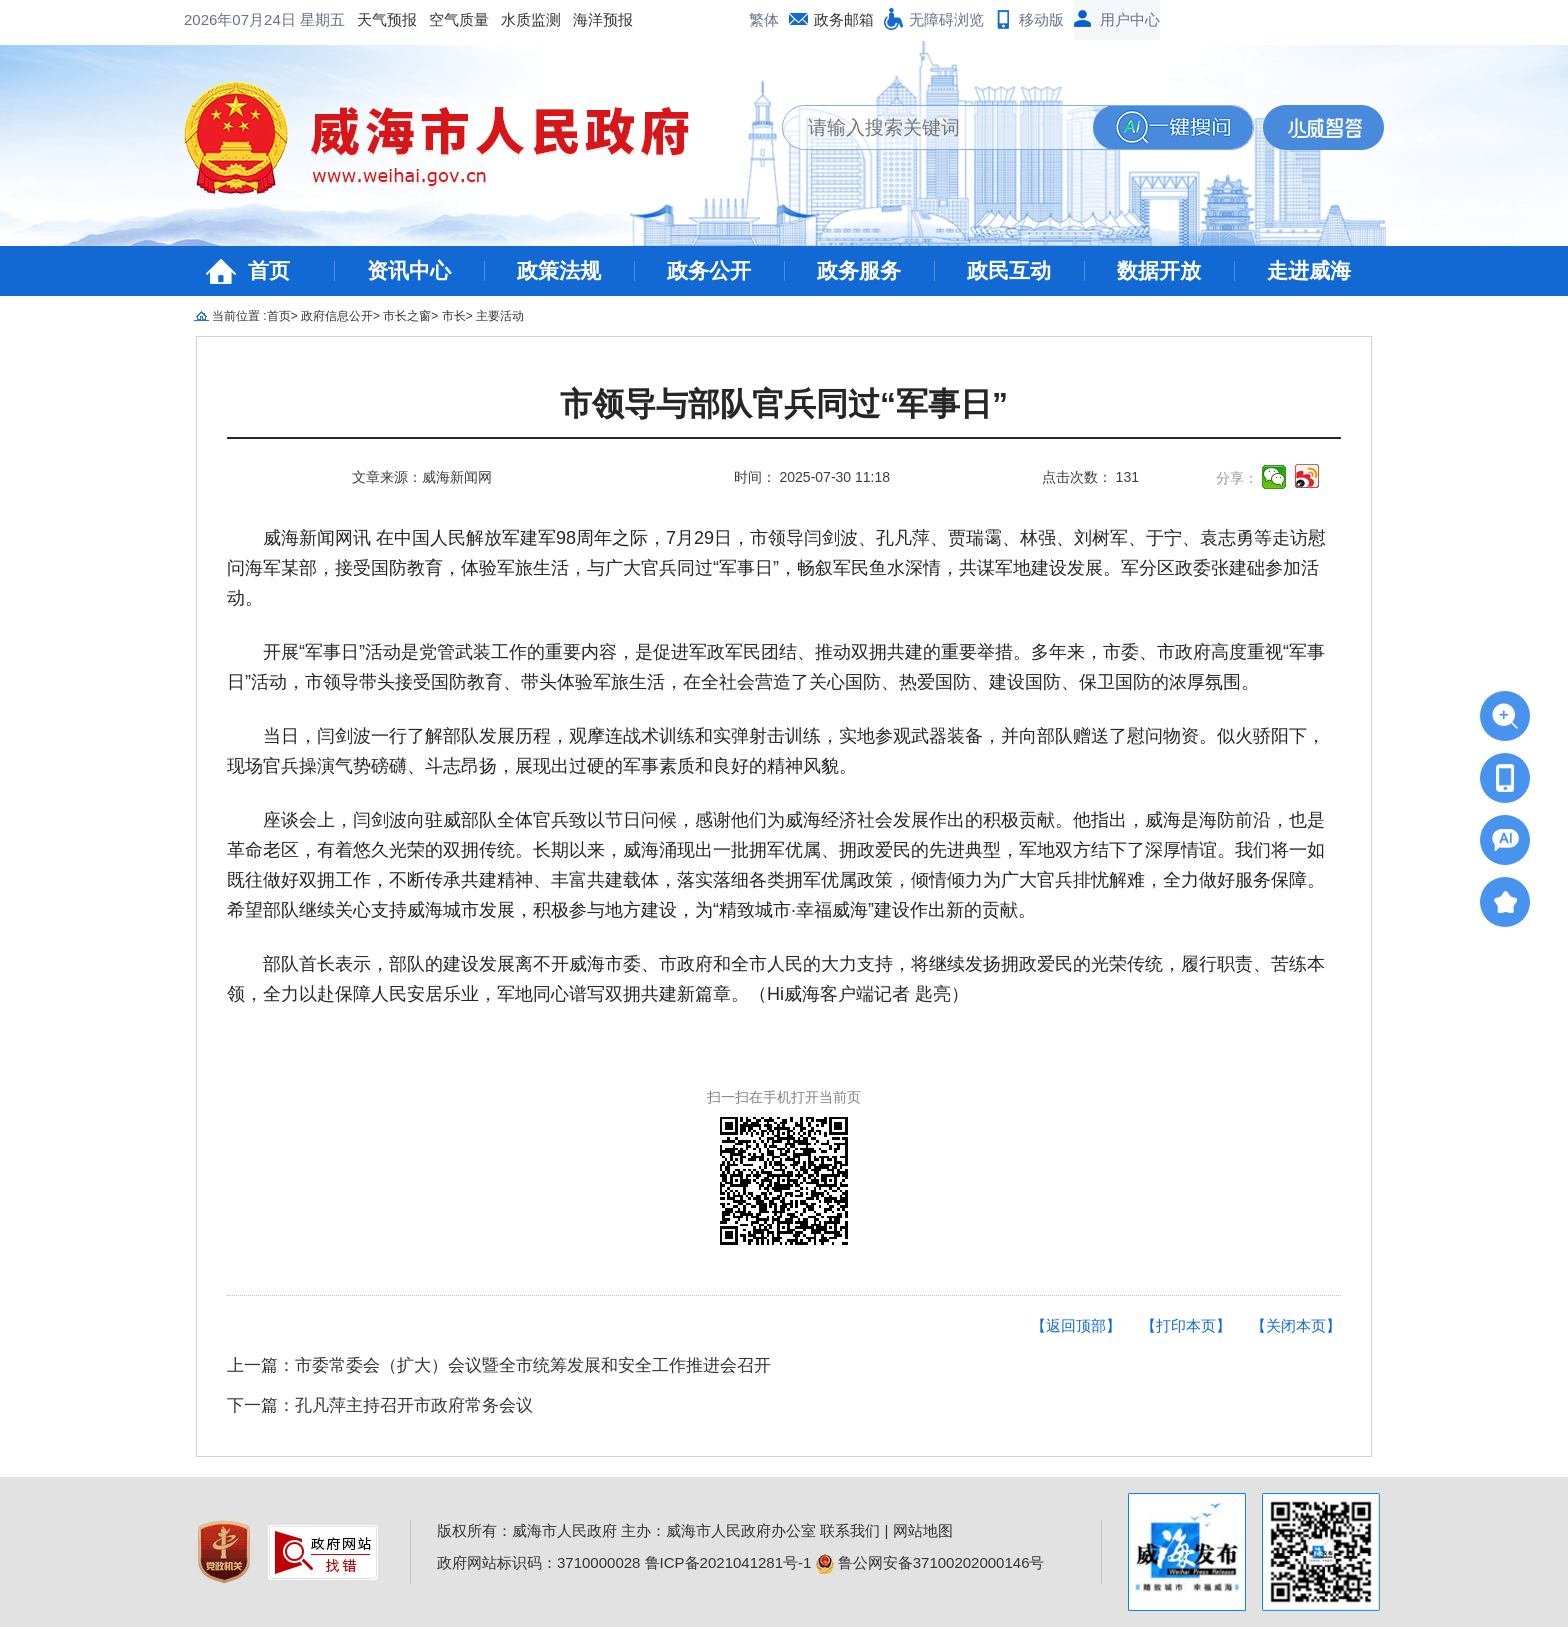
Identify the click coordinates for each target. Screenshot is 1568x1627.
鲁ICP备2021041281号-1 (728, 1562)
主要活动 (500, 316)
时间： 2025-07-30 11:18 (812, 477)
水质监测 (531, 19)
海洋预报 (603, 19)
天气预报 (387, 19)
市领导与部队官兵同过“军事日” (784, 404)
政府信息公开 (337, 316)
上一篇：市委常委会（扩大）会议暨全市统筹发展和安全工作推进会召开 (499, 1365)
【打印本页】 (1186, 1325)
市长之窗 (407, 316)
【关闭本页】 (1296, 1325)
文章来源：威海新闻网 (422, 477)
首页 (269, 270)
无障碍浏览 (946, 19)
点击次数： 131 (1090, 477)
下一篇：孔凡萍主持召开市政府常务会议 (380, 1405)
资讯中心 (409, 270)
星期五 (322, 19)
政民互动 (1009, 270)
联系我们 (850, 1530)
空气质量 (459, 19)
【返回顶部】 (1076, 1325)
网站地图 (923, 1530)
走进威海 (1309, 270)
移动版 (1041, 19)
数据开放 (1159, 270)
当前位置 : (239, 316)
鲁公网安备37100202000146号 (930, 1562)
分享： (1237, 478)
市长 (454, 316)
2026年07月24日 (242, 19)
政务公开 (709, 270)
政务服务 (859, 270)
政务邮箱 (844, 19)
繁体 (764, 19)
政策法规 (559, 270)
